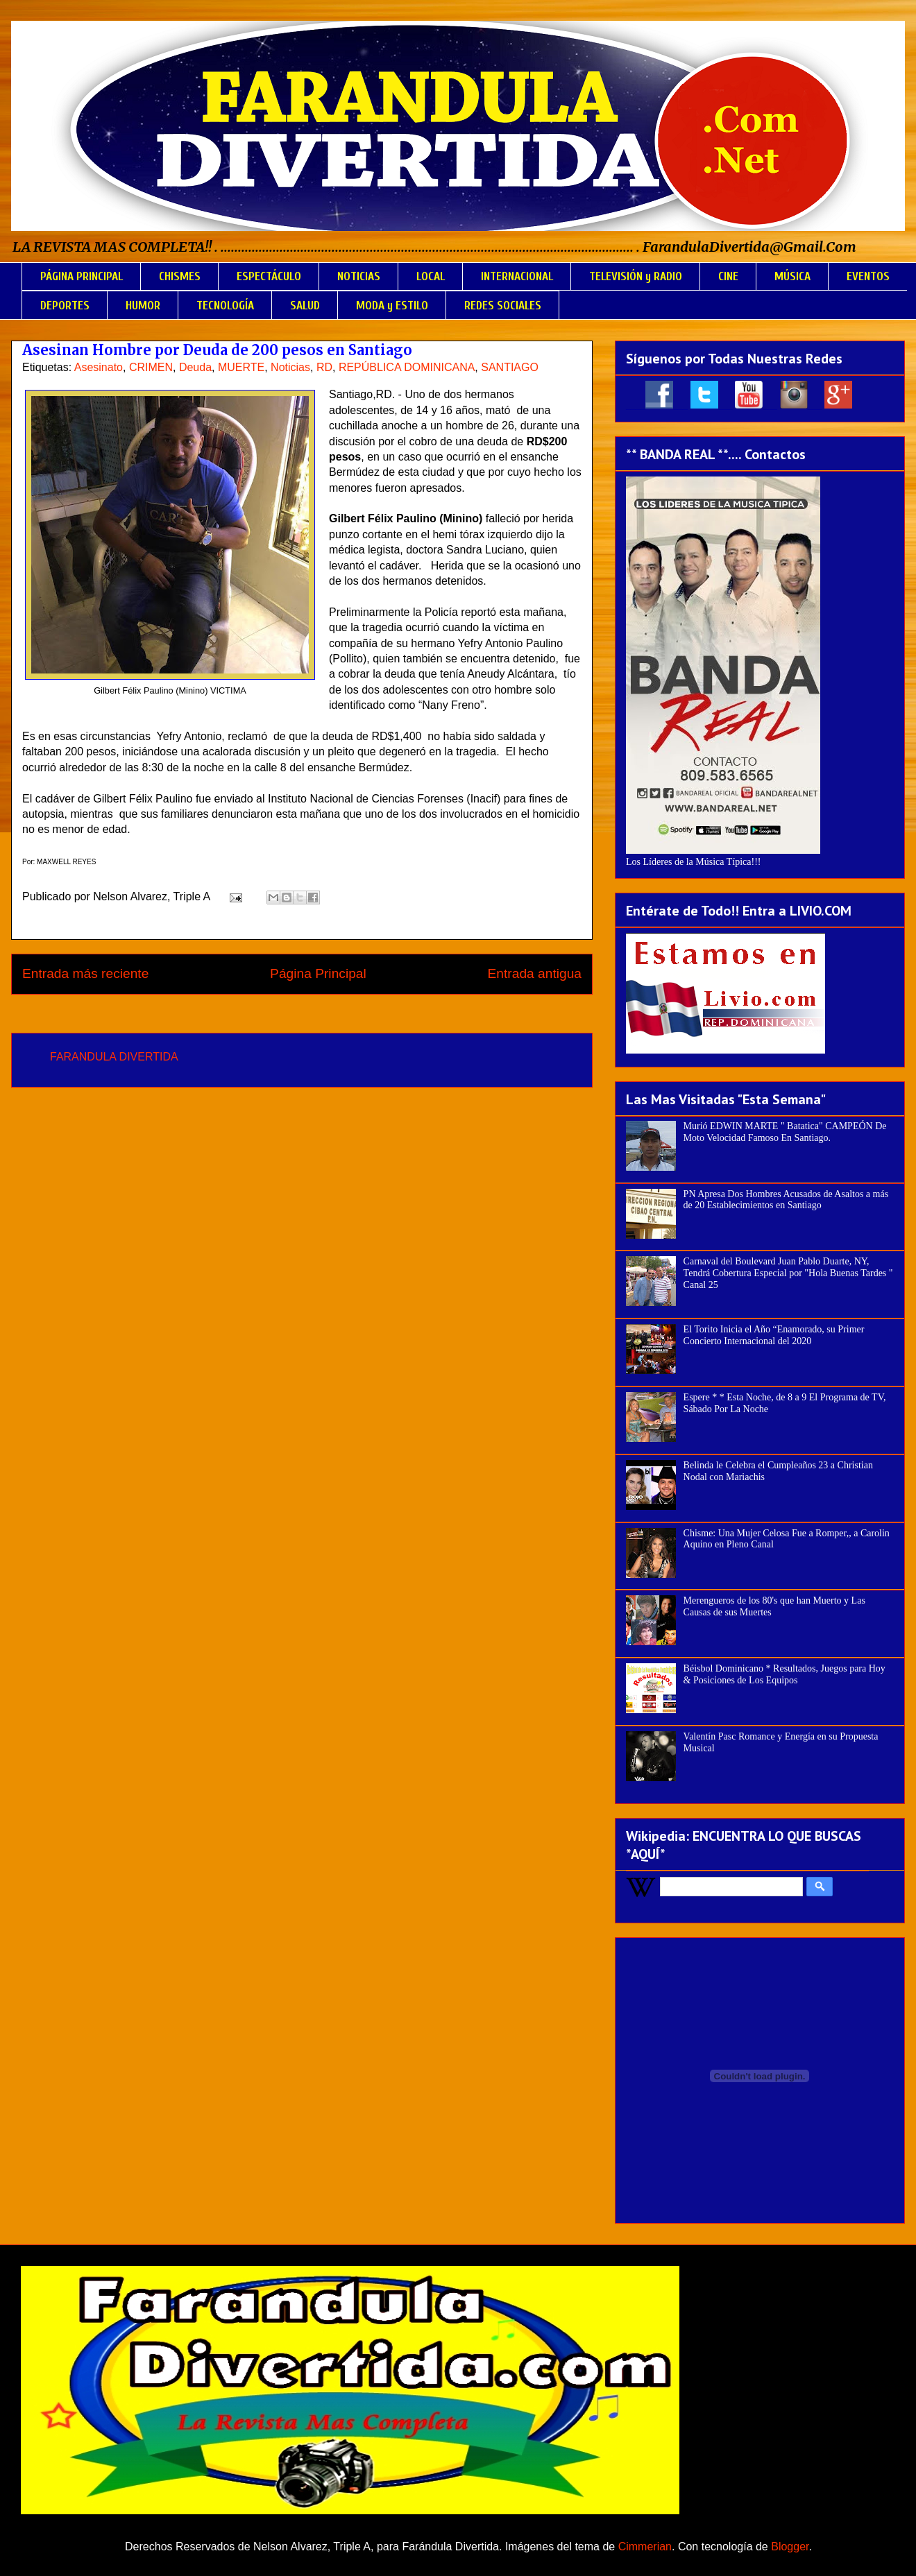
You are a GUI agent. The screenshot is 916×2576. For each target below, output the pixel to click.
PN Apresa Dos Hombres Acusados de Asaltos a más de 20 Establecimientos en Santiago (786, 1200)
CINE (728, 276)
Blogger (789, 2546)
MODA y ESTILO (392, 305)
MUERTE (241, 367)
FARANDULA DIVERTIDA (114, 1057)
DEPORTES (65, 305)
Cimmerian (645, 2546)
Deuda (195, 367)
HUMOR (143, 305)
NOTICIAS (358, 276)
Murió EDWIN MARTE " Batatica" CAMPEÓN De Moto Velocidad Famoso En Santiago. (785, 1132)
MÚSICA (792, 276)
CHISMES (180, 276)
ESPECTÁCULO (269, 276)
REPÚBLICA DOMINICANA (407, 367)
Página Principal (318, 973)
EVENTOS (868, 276)
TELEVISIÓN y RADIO (635, 276)
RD (324, 367)
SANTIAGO (509, 367)
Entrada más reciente (85, 973)
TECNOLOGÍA (225, 305)
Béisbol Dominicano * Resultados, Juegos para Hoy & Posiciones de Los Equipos (784, 1674)
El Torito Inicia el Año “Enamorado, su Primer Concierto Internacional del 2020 (774, 1335)
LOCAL (430, 276)
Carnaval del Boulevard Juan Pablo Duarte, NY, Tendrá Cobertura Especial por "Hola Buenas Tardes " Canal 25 (788, 1273)
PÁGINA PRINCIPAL (81, 276)
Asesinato (98, 367)
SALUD (305, 305)
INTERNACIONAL (517, 276)
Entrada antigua (535, 973)
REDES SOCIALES (502, 305)
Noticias (290, 367)
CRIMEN (151, 367)
